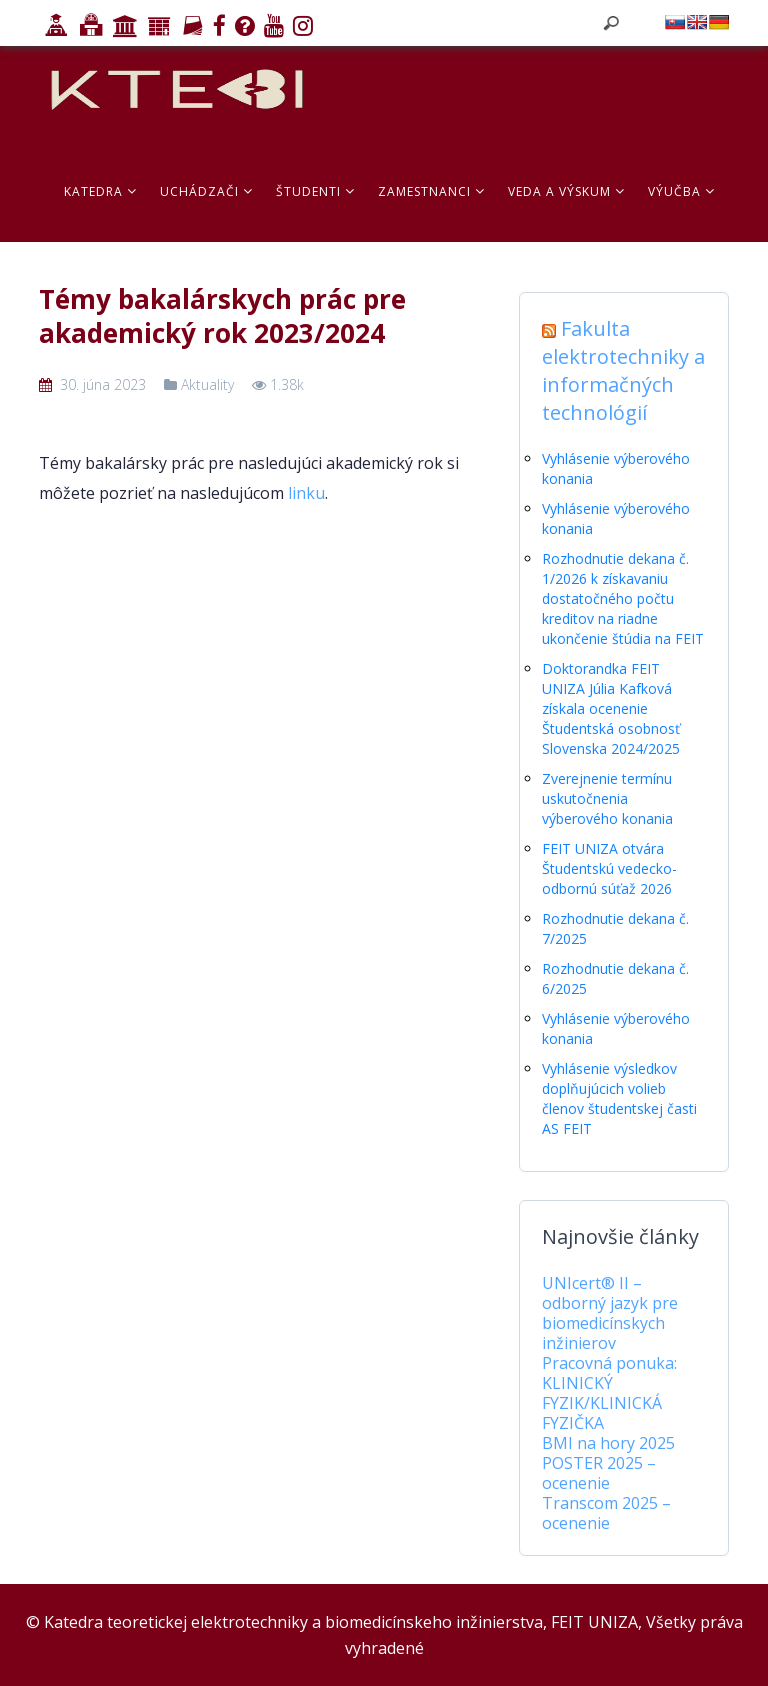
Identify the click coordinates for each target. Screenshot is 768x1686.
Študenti (315, 191)
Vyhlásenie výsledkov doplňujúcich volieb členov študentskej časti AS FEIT (619, 1098)
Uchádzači (206, 191)
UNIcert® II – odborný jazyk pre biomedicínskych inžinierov (610, 1313)
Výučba (681, 191)
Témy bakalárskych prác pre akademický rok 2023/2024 (222, 316)
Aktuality (207, 384)
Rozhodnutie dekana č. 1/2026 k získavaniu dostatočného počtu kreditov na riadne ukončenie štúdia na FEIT (623, 598)
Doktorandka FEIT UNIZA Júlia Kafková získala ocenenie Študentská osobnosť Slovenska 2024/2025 (611, 708)
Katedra (100, 191)
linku (306, 493)
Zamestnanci (431, 191)
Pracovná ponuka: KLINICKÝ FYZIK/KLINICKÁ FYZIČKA (609, 1393)
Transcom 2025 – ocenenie (606, 1513)
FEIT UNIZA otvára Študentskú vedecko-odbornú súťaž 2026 (609, 868)
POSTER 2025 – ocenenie (599, 1473)
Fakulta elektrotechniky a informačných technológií (623, 370)
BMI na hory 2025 (608, 1443)
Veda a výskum (566, 191)
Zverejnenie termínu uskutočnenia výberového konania (607, 798)
